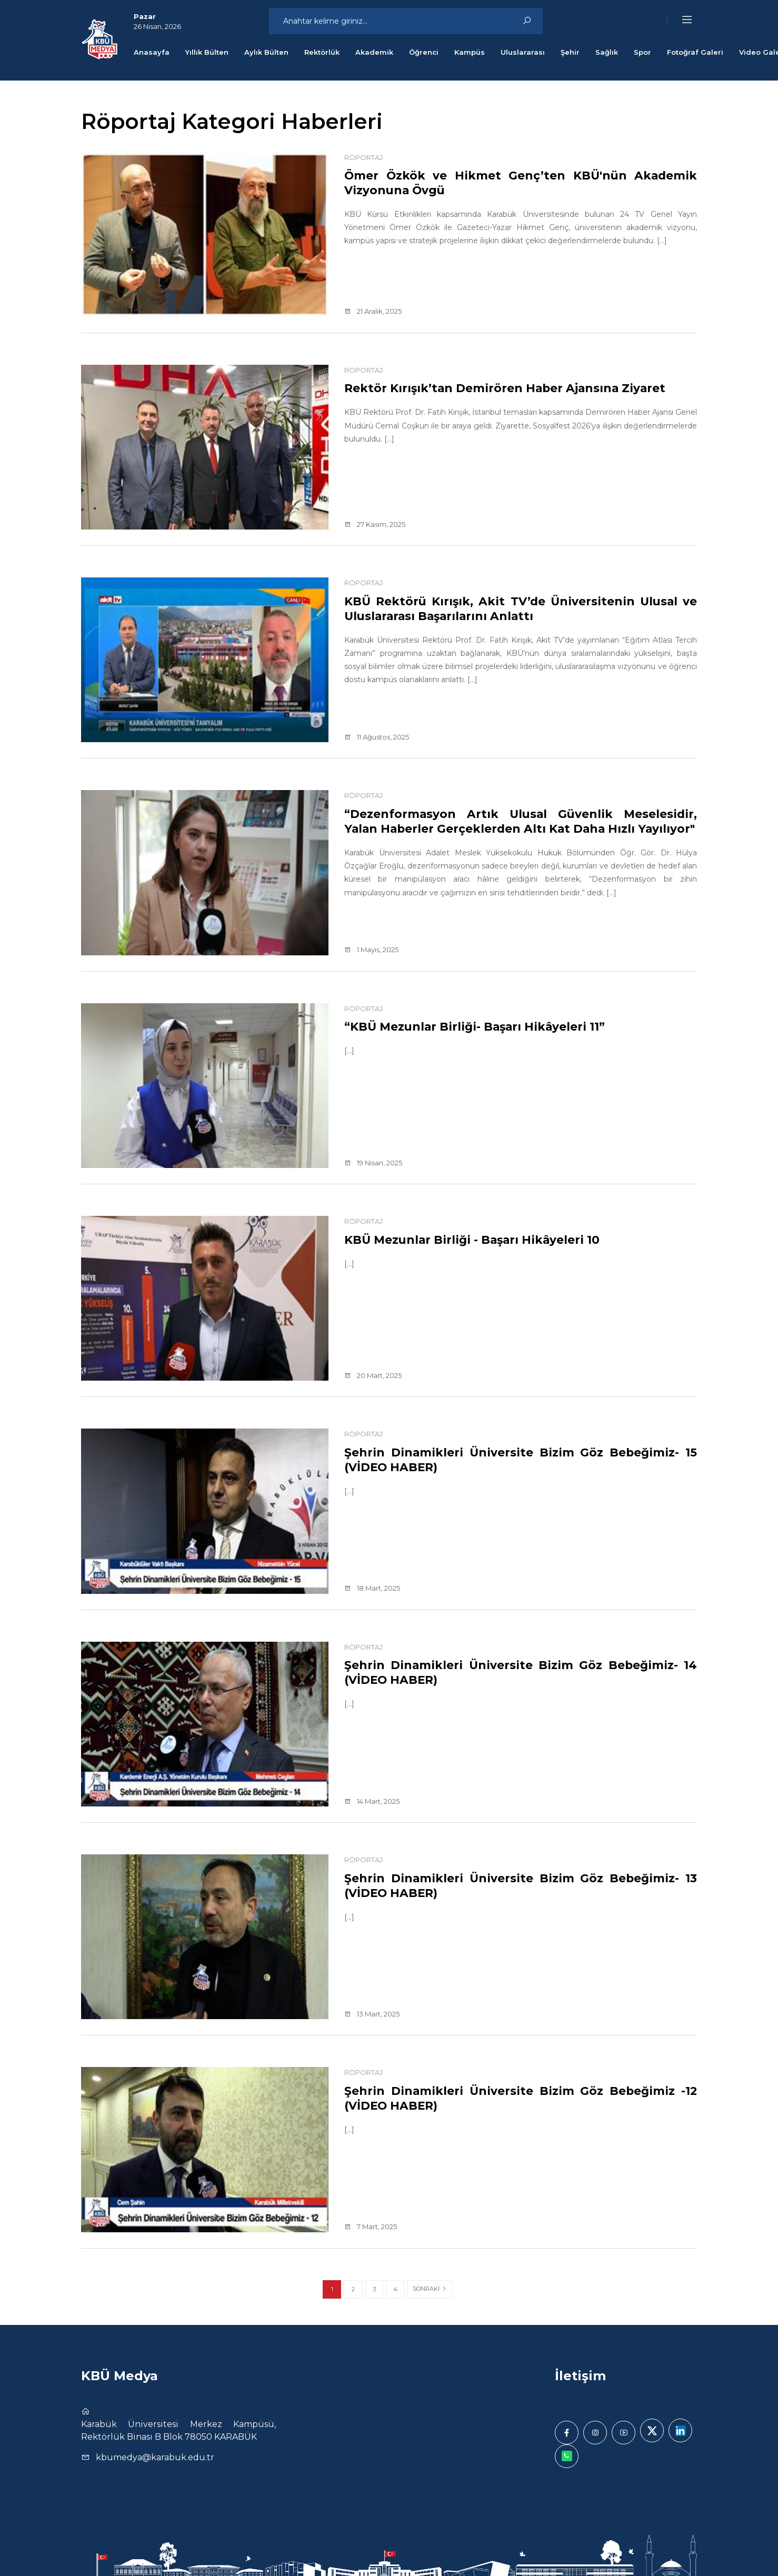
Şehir (570, 52)
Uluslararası (523, 52)
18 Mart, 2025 (372, 1588)
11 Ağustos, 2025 (376, 737)
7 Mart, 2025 (370, 2226)
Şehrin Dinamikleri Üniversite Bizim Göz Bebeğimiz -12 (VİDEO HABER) (520, 2098)
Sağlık (606, 52)
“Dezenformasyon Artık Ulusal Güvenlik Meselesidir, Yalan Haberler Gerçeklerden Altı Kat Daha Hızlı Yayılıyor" (520, 828)
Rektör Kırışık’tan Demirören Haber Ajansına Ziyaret (520, 395)
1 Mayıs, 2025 (371, 949)
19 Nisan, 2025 (373, 1163)
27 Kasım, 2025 (374, 524)
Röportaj (363, 157)
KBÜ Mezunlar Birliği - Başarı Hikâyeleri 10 (486, 1239)
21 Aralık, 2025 (373, 311)
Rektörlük (322, 52)
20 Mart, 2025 (373, 1375)
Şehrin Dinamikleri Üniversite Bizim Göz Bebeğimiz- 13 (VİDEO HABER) (520, 1885)
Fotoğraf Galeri (695, 52)
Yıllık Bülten (206, 52)
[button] (680, 20)
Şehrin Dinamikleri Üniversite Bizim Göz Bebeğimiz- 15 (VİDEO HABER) (520, 1459)
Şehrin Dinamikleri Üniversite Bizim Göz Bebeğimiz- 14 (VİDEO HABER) (520, 1672)
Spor (642, 52)
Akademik (374, 52)
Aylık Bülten (266, 52)
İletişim (580, 2375)
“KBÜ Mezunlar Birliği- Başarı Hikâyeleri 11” (489, 1026)
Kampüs (469, 52)
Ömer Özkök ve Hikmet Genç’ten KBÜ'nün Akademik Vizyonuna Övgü (520, 182)
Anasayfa (151, 52)
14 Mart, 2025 (372, 1801)
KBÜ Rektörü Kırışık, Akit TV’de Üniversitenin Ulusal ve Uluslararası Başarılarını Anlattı (520, 608)
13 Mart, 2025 (372, 2014)
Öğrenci (423, 52)
